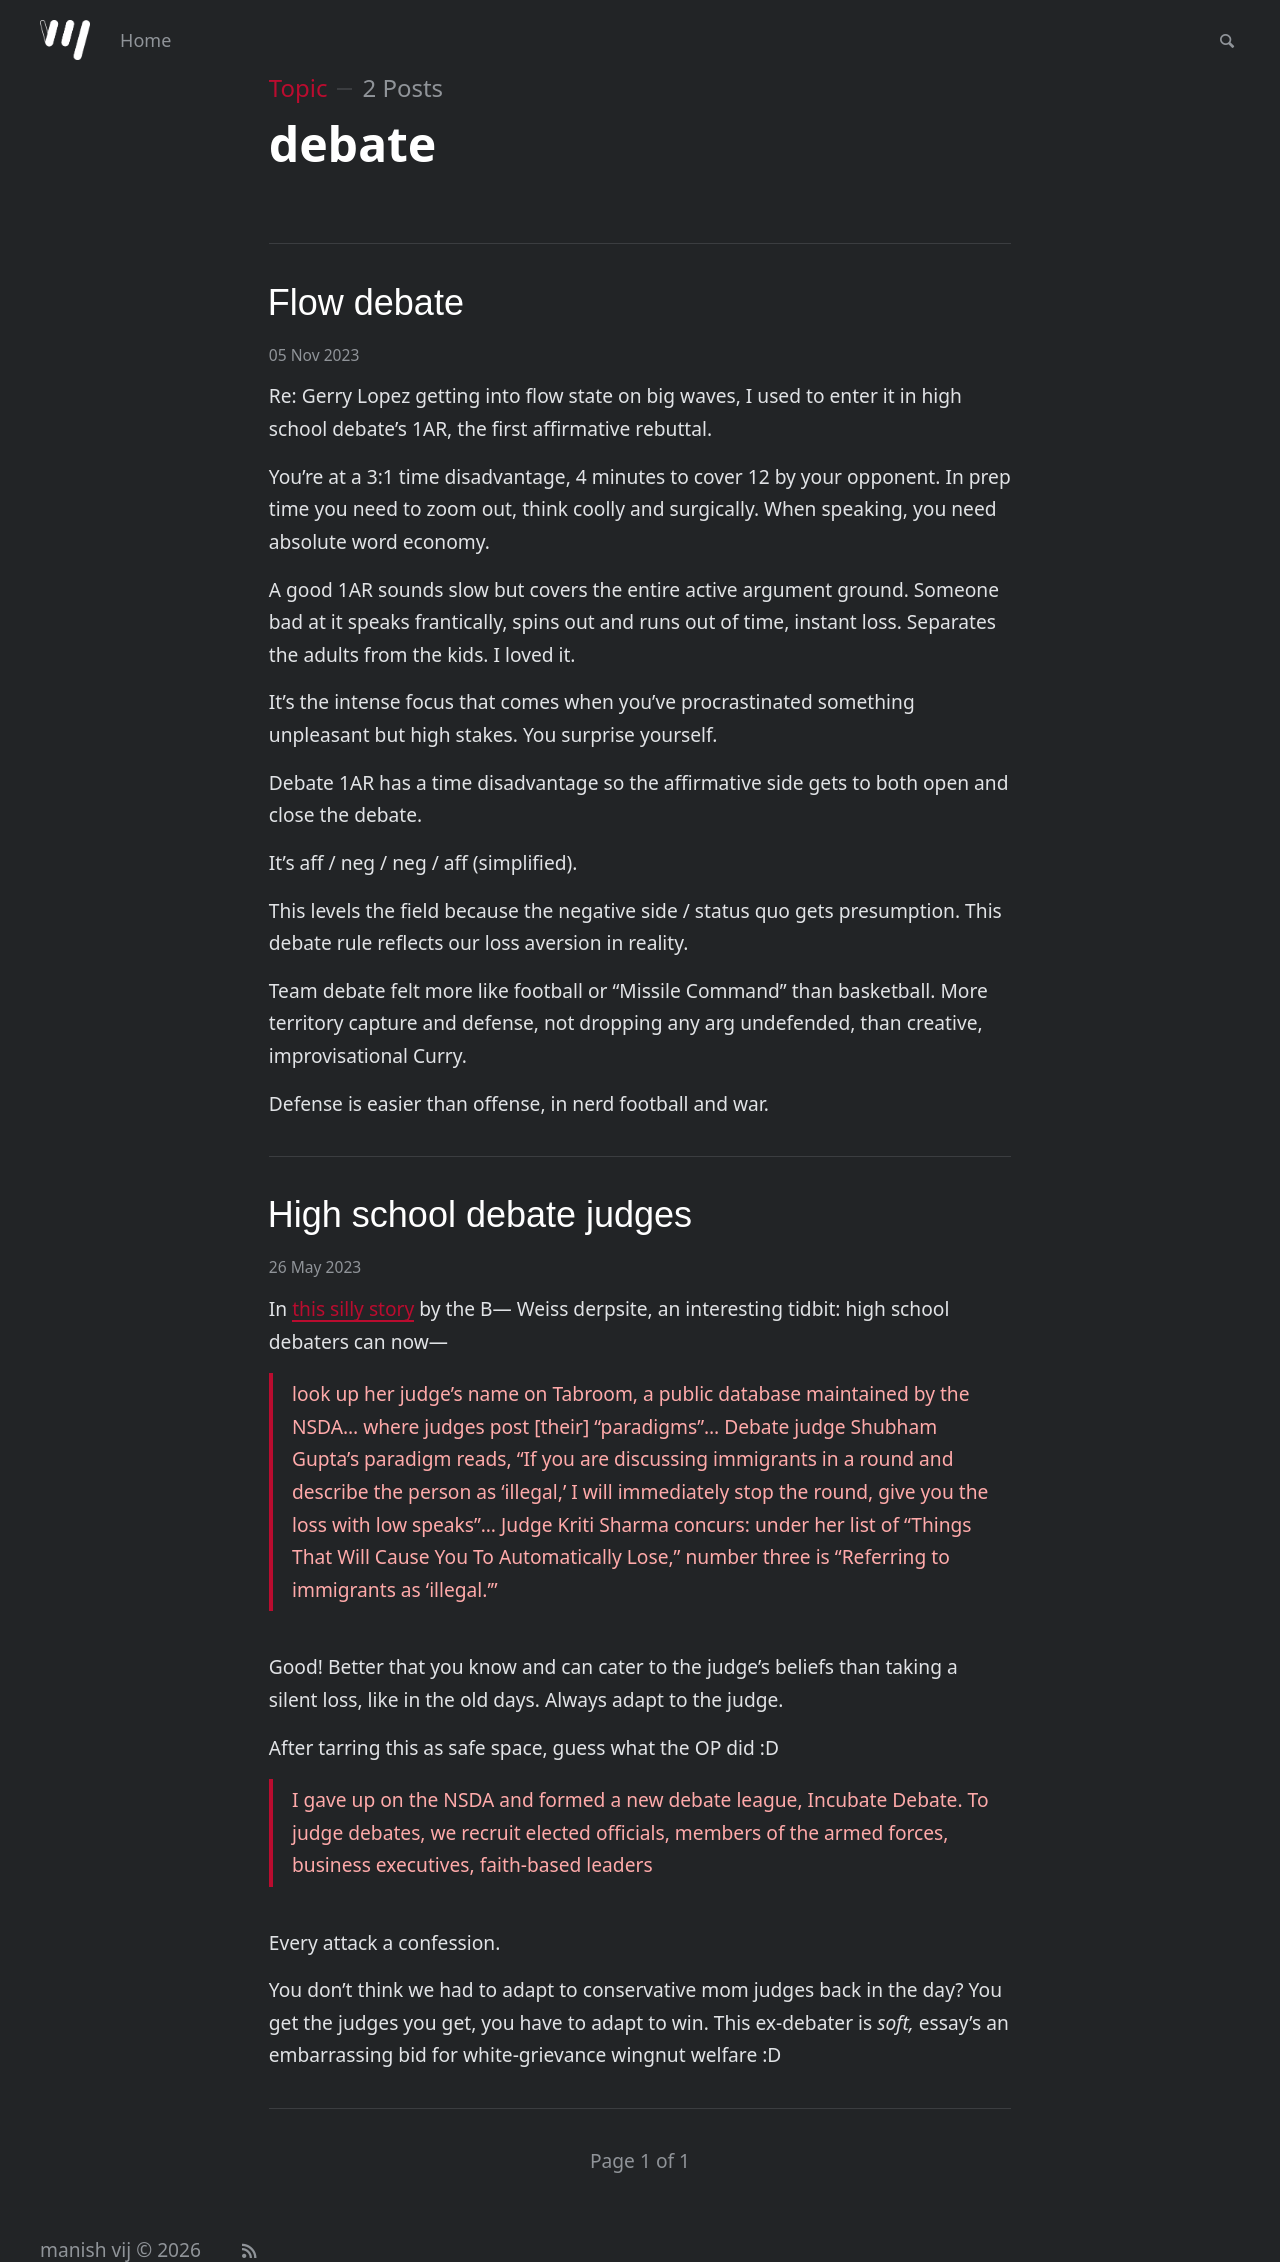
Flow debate (366, 302)
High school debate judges (480, 1214)
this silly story (353, 1308)
